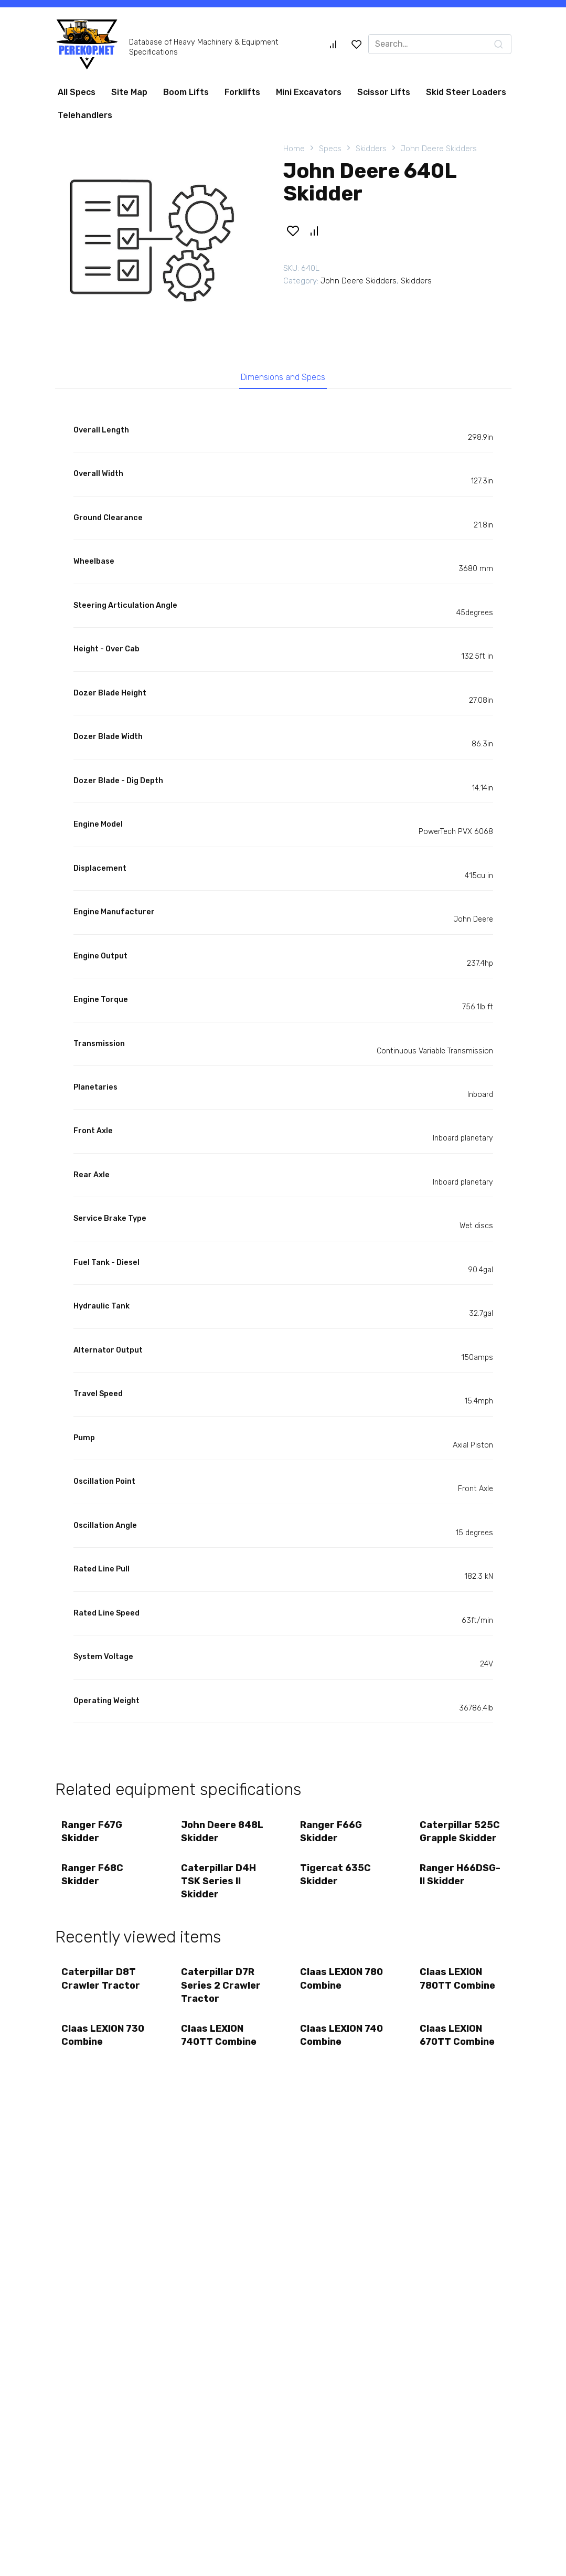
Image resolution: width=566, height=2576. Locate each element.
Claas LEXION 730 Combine (94, 2046)
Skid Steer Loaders (466, 92)
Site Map (129, 92)
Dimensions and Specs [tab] (283, 378)
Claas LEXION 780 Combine (333, 1987)
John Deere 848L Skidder (223, 1835)
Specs (330, 148)
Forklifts (242, 92)
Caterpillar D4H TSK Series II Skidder (219, 1887)
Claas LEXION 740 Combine (333, 2046)
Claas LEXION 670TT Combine (458, 2046)
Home (294, 148)
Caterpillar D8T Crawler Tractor (102, 1987)
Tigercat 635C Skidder (337, 1880)
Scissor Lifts (383, 92)
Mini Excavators (308, 92)
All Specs (76, 92)
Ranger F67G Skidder (93, 1835)
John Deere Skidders (439, 148)
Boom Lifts (186, 92)
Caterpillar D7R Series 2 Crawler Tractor (222, 1994)
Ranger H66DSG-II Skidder (461, 1880)
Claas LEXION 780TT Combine (458, 1987)
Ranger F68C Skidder (94, 1880)
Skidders (371, 148)
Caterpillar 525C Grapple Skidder (461, 1835)
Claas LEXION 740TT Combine (220, 2046)
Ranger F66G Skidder (333, 1835)
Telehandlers (85, 115)
